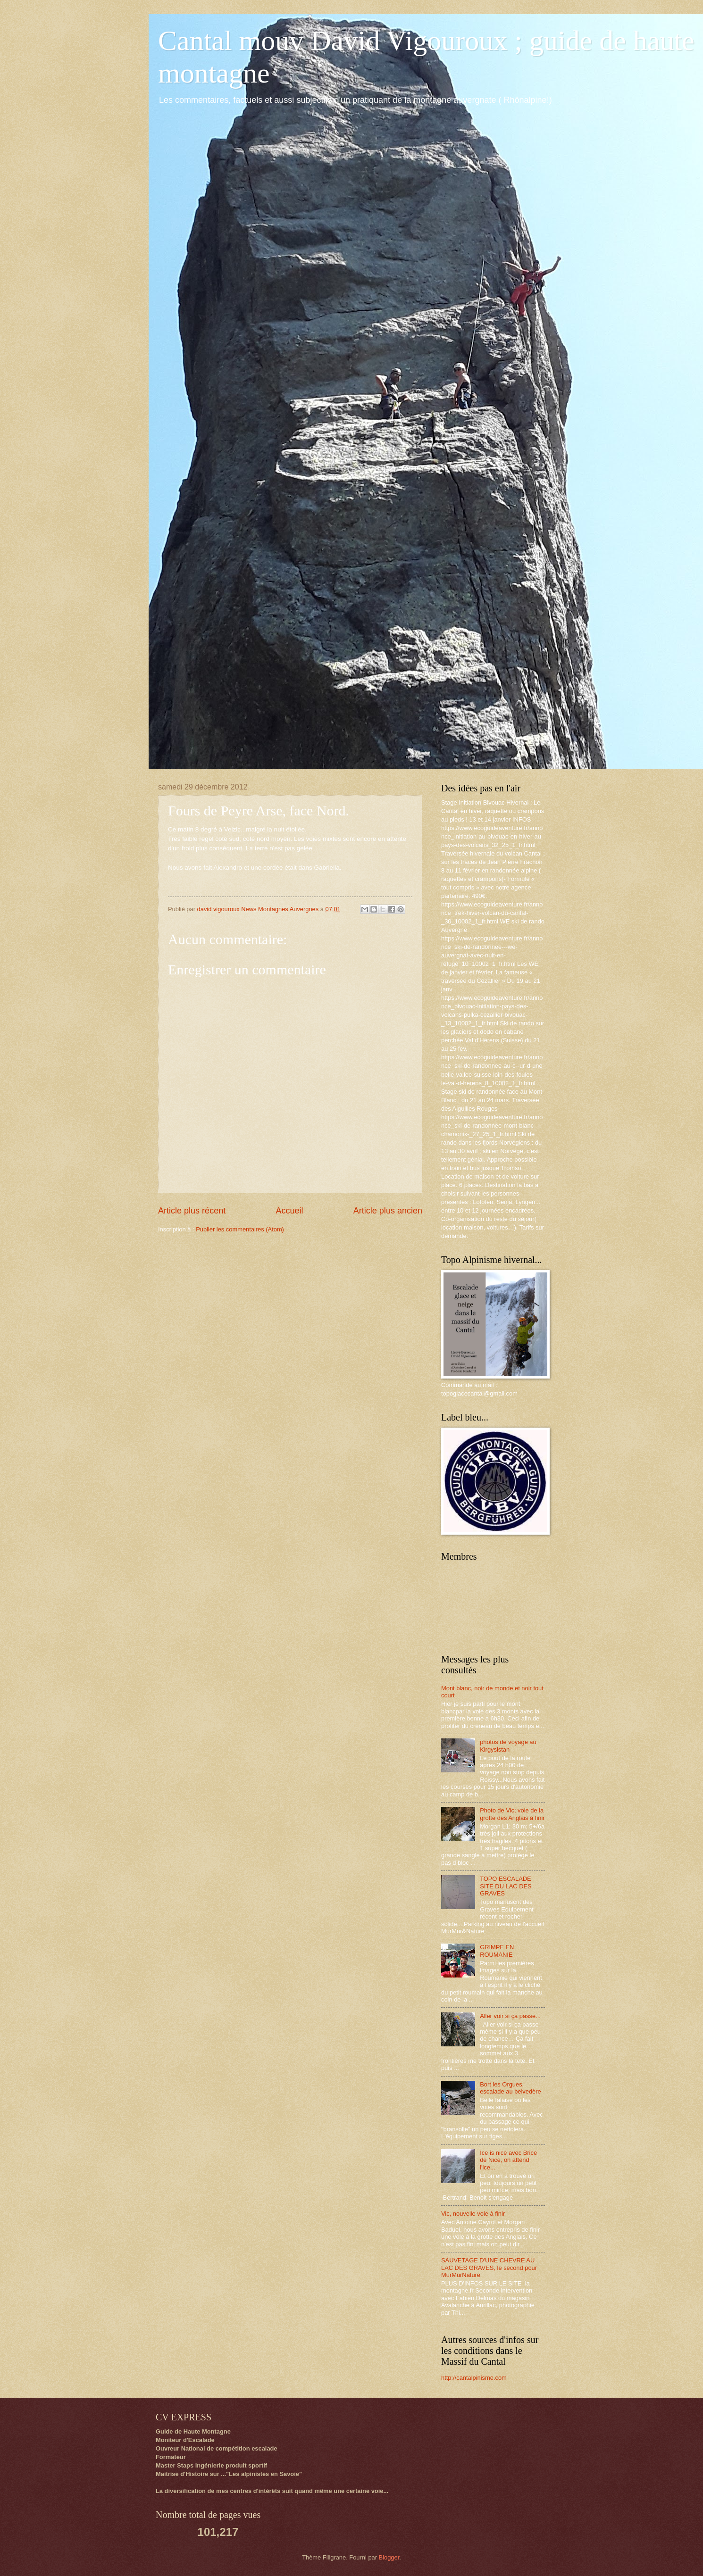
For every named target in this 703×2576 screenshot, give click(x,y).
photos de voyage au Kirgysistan (508, 1745)
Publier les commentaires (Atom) (240, 1229)
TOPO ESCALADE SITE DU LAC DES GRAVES (505, 1886)
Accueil (289, 1210)
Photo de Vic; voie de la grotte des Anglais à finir (512, 1814)
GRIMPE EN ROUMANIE (497, 1951)
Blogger (389, 2557)
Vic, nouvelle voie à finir (473, 2213)
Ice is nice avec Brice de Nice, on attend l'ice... (508, 2160)
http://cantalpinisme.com (474, 2377)
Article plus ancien (387, 1210)
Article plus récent (192, 1210)
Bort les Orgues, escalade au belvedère (510, 2088)
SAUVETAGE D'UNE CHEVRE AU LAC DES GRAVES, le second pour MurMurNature (489, 2267)
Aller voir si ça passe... (510, 2015)
